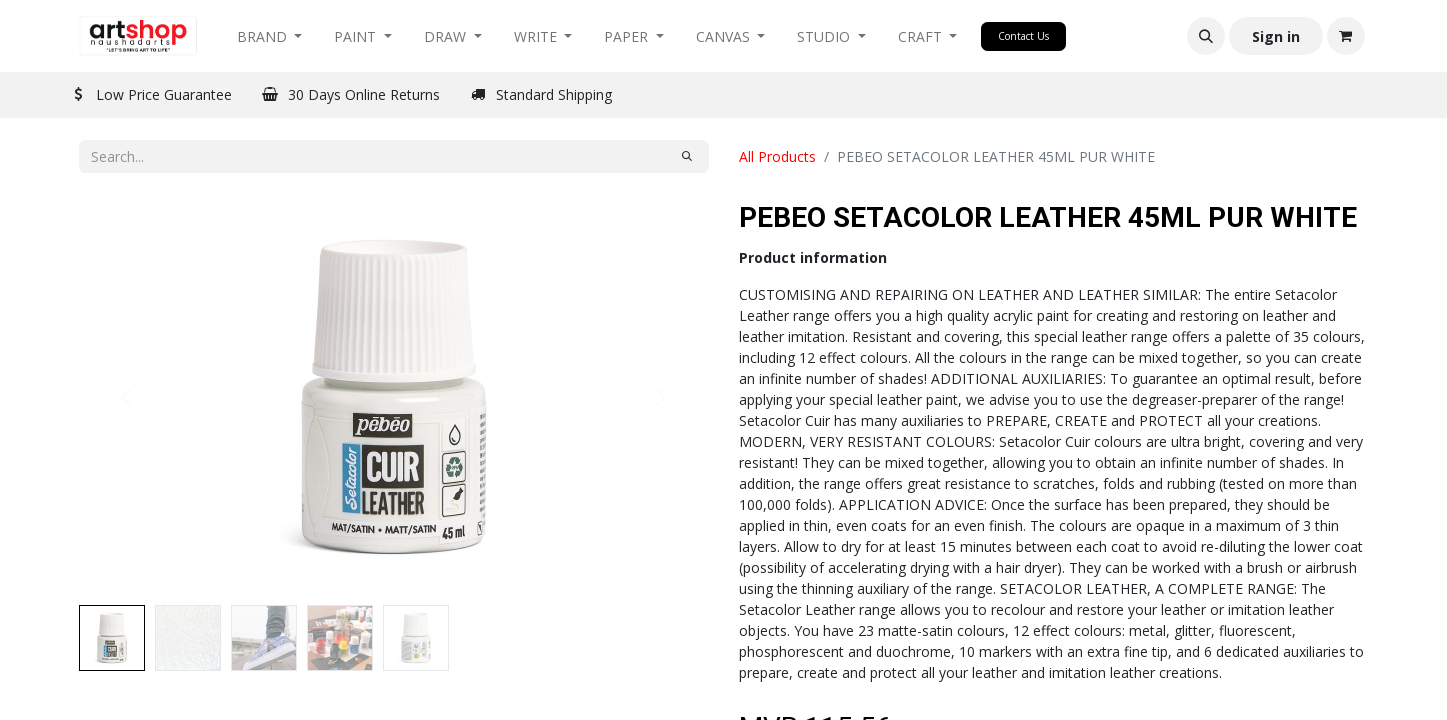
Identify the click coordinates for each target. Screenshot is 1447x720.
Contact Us (1023, 36)
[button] (1206, 36)
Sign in (1276, 36)
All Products (777, 156)
